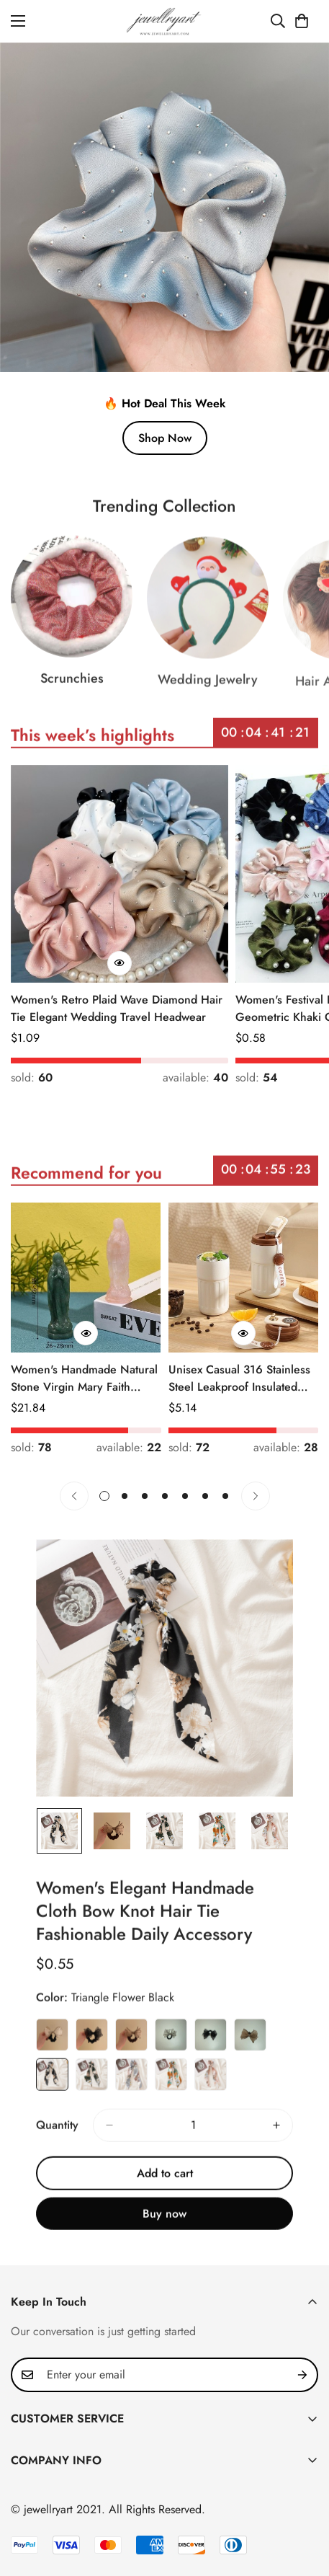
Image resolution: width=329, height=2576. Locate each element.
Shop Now (164, 438)
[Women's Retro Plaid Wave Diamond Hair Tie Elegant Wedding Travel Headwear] (119, 874)
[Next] (255, 1496)
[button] (301, 20)
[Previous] (74, 1496)
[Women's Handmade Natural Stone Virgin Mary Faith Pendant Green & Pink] (86, 1278)
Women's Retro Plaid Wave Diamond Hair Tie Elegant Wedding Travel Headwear (116, 1008)
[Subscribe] (302, 2375)
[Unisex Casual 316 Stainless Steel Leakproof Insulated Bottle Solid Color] (243, 1278)
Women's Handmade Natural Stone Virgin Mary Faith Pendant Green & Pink (84, 1378)
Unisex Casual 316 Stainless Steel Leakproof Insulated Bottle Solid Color (239, 1378)
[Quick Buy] (119, 963)
